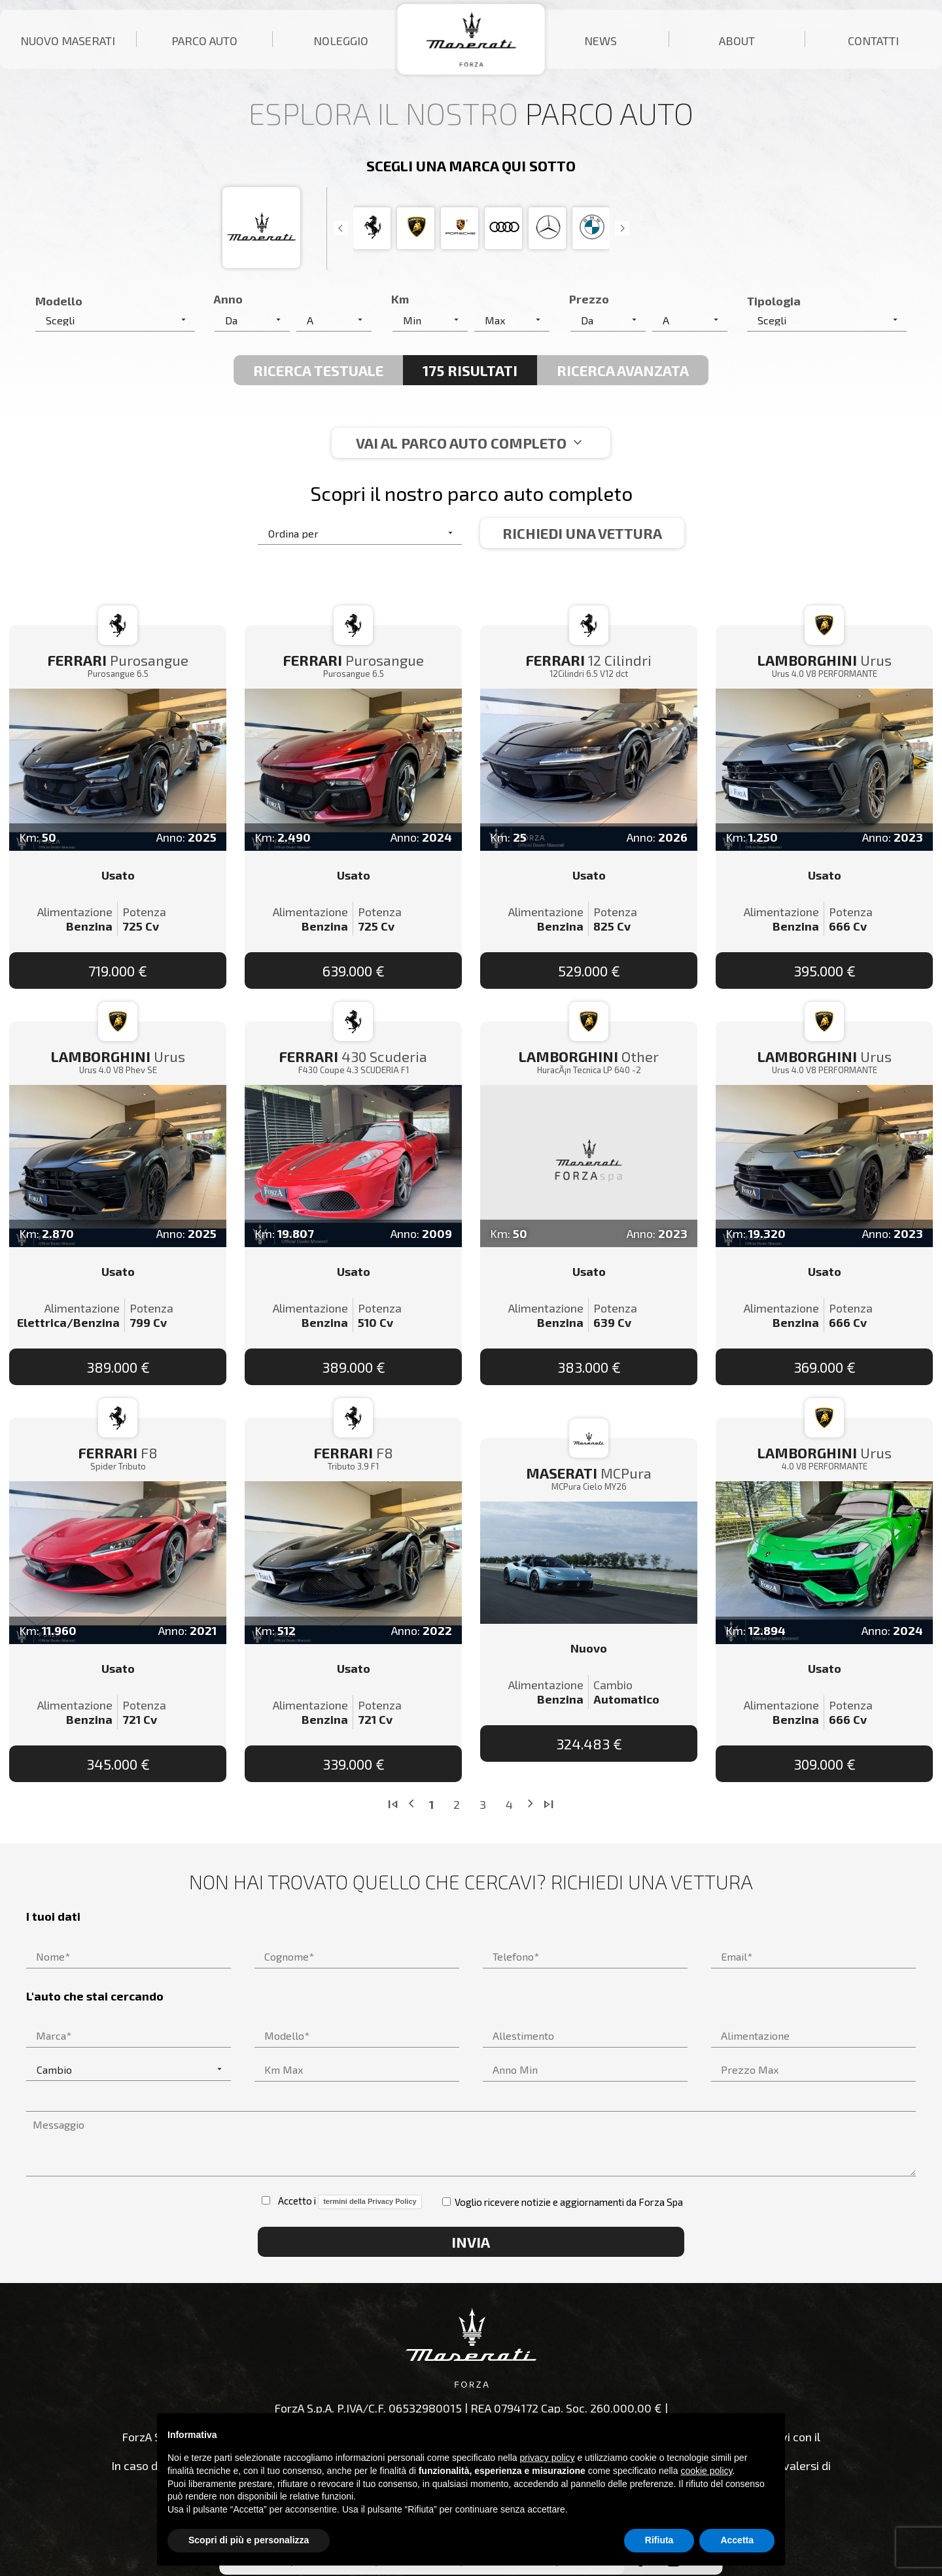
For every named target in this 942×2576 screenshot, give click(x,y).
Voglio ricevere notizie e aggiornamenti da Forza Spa (562, 2202)
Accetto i (341, 2202)
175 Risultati (470, 370)
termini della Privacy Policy (369, 2201)
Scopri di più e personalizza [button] (248, 2540)
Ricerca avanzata (623, 370)
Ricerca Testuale (318, 370)
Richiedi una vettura (582, 532)
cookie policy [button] (706, 2470)
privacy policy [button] (547, 2457)
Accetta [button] (737, 2540)
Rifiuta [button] (659, 2540)
